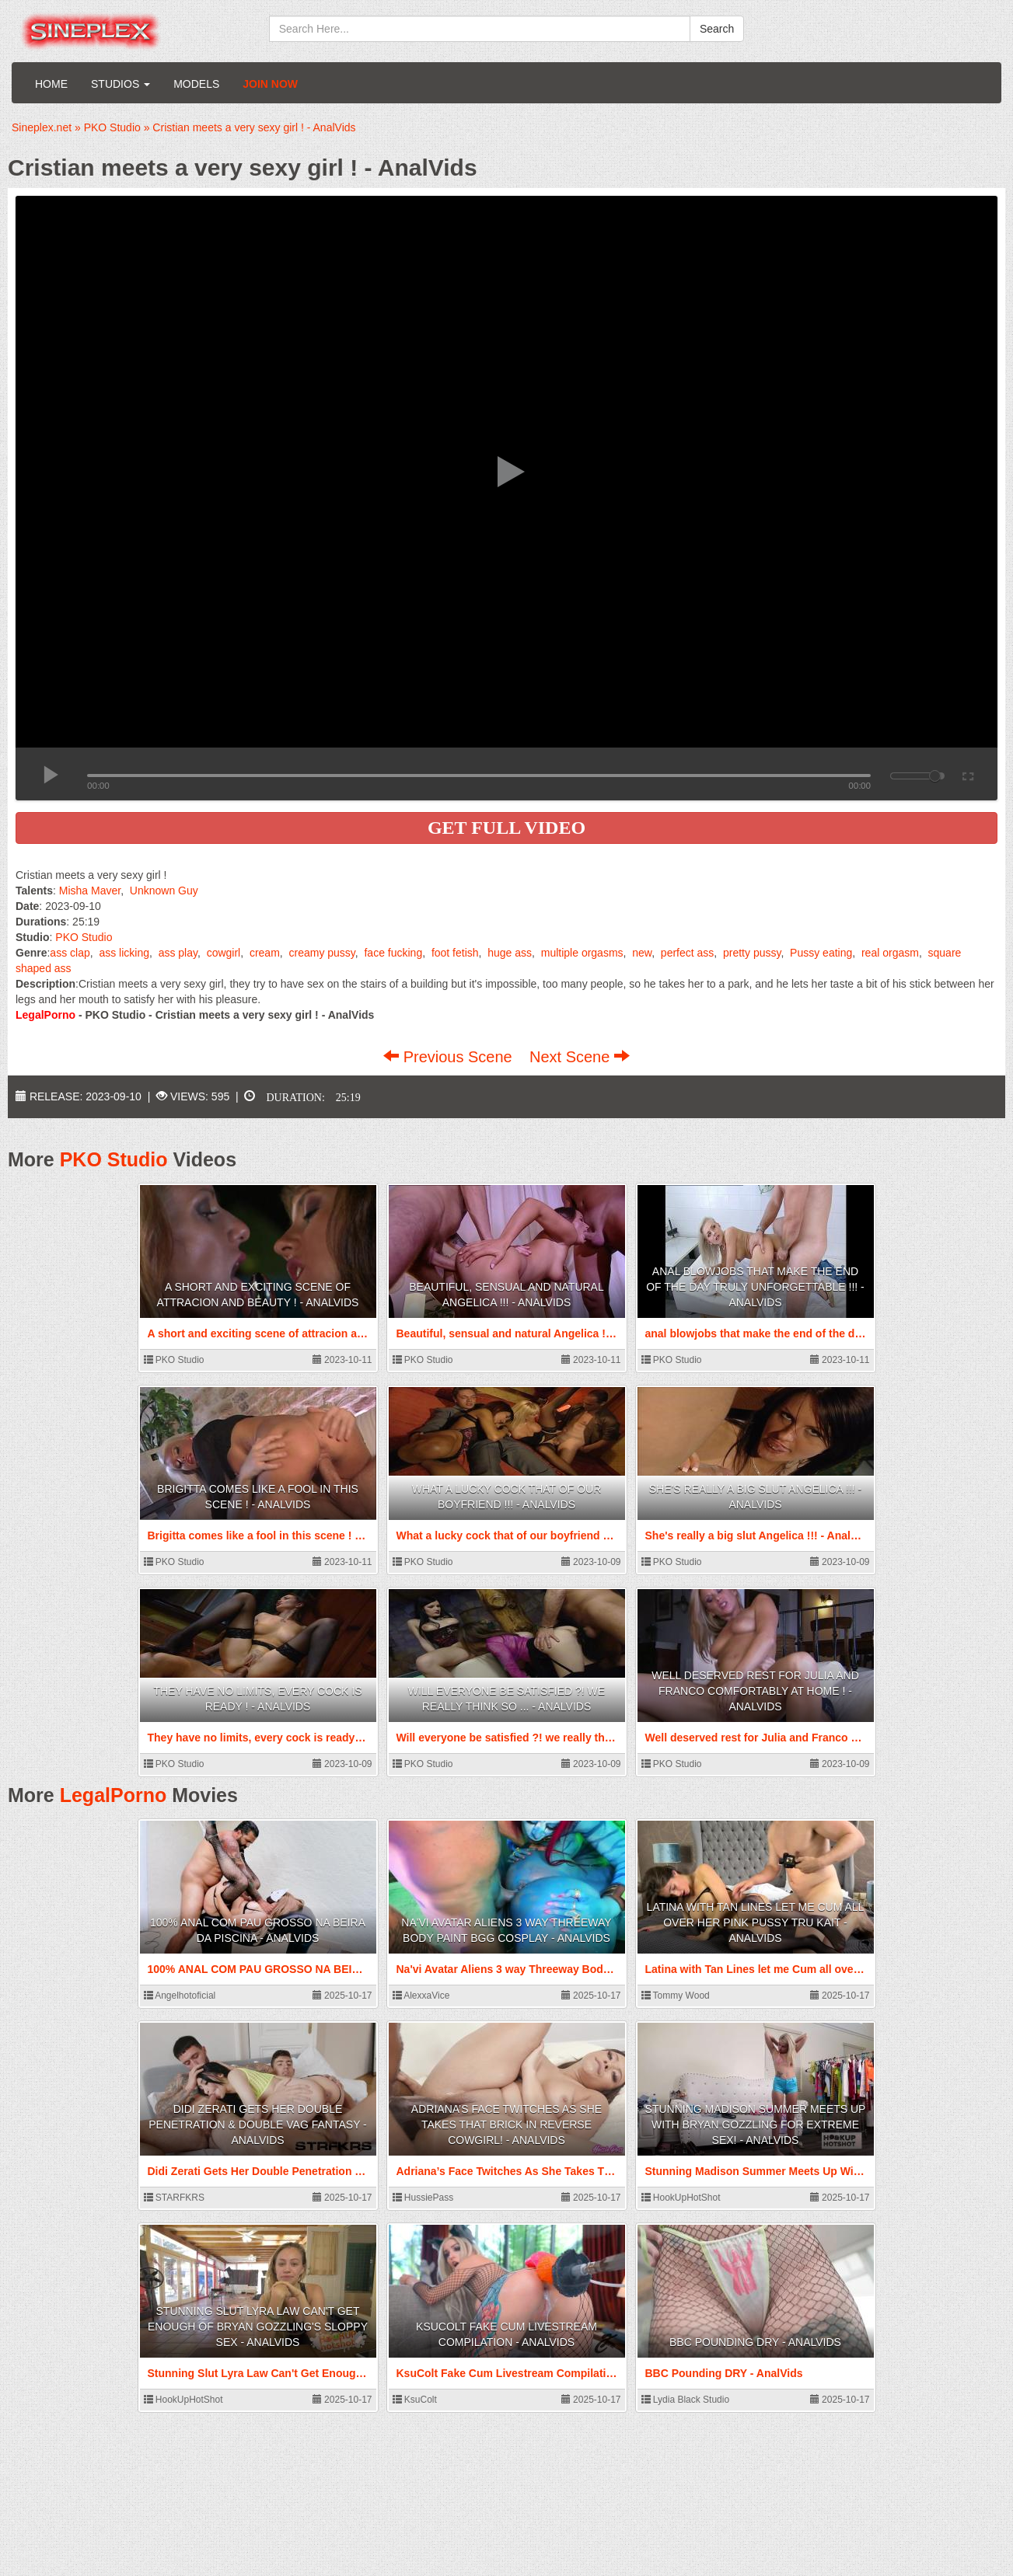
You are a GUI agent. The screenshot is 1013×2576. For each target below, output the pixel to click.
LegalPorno (113, 1795)
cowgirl (224, 952)
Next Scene (579, 1056)
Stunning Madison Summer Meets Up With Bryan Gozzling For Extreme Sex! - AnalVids (755, 2124)
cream (265, 952)
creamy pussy (321, 952)
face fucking (393, 952)
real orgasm (890, 952)
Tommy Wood (675, 1995)
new (641, 952)
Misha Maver (90, 890)
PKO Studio (83, 937)
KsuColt (415, 2399)
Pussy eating (821, 952)
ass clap (69, 952)
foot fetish (455, 952)
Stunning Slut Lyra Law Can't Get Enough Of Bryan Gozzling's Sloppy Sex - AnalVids (258, 2326)
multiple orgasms (582, 952)
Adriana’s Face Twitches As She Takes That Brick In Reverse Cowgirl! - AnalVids (506, 2124)
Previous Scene (449, 1056)
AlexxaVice (421, 1995)
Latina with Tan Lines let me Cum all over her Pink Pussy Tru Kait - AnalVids (756, 1922)
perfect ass (687, 952)
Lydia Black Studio (685, 2399)
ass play (178, 952)
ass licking (124, 952)
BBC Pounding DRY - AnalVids (755, 2342)
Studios (120, 84)
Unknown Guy (164, 890)
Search (717, 29)
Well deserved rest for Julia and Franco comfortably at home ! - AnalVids (755, 1691)
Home (51, 84)
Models (196, 84)
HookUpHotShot (681, 2197)
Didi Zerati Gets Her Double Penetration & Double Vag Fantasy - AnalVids (257, 2124)
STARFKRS (174, 2197)
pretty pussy (752, 952)
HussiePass (423, 2197)
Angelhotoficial (180, 1995)
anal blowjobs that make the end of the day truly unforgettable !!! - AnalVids (755, 1287)
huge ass (509, 952)
